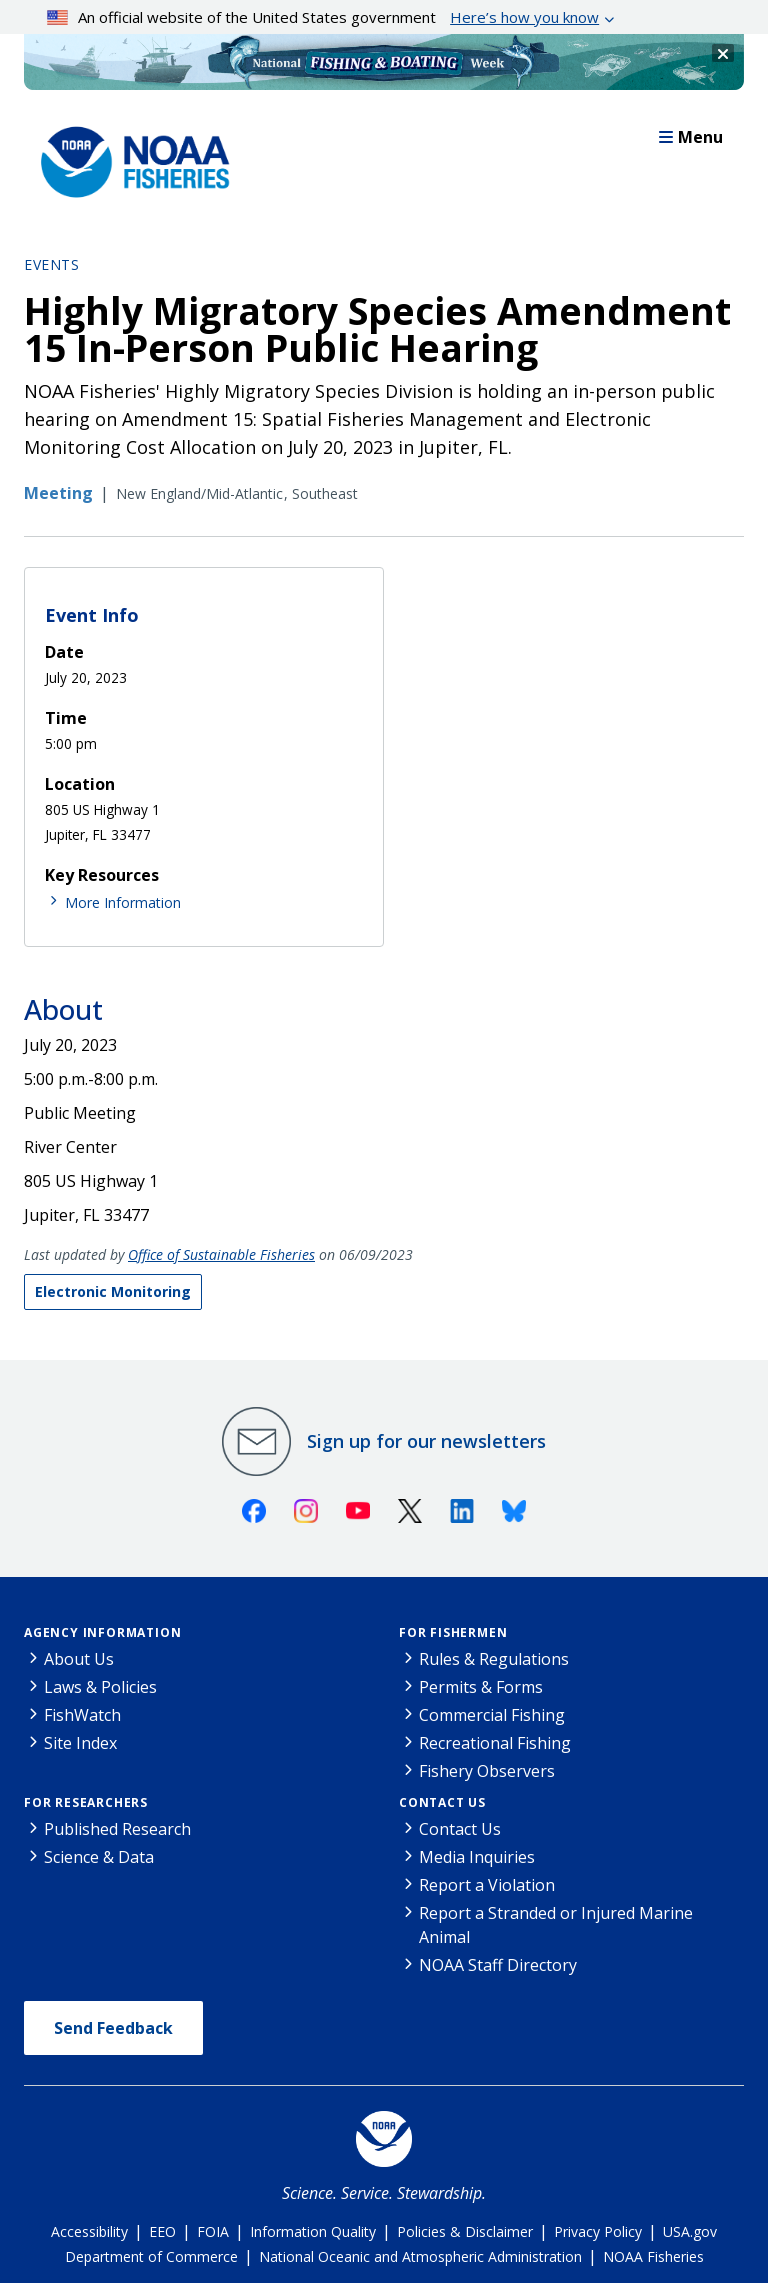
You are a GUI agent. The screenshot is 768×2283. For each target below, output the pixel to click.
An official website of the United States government (323, 17)
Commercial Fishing (492, 1715)
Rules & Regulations (494, 1659)
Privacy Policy (598, 2231)
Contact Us (442, 1802)
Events (51, 264)
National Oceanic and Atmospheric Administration (420, 2256)
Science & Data (99, 1857)
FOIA (213, 2231)
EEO (162, 2231)
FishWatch (82, 1715)
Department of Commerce (151, 2256)
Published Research (117, 1829)
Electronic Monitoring (113, 1291)
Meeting (58, 493)
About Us (79, 1659)
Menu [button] (691, 137)
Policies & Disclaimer (465, 2231)
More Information (123, 902)
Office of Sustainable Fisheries (221, 1254)
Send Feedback (113, 2028)
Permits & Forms (481, 1687)
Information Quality (313, 2231)
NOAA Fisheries (653, 2256)
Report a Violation (487, 1885)
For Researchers (86, 1802)
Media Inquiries (477, 1857)
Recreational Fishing (495, 1743)
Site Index (80, 1743)
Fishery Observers (487, 1771)
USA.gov (690, 2231)
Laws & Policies (100, 1687)
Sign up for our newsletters (426, 1441)
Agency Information (102, 1632)
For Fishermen (453, 1632)
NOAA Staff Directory (498, 1965)
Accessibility (89, 2231)
